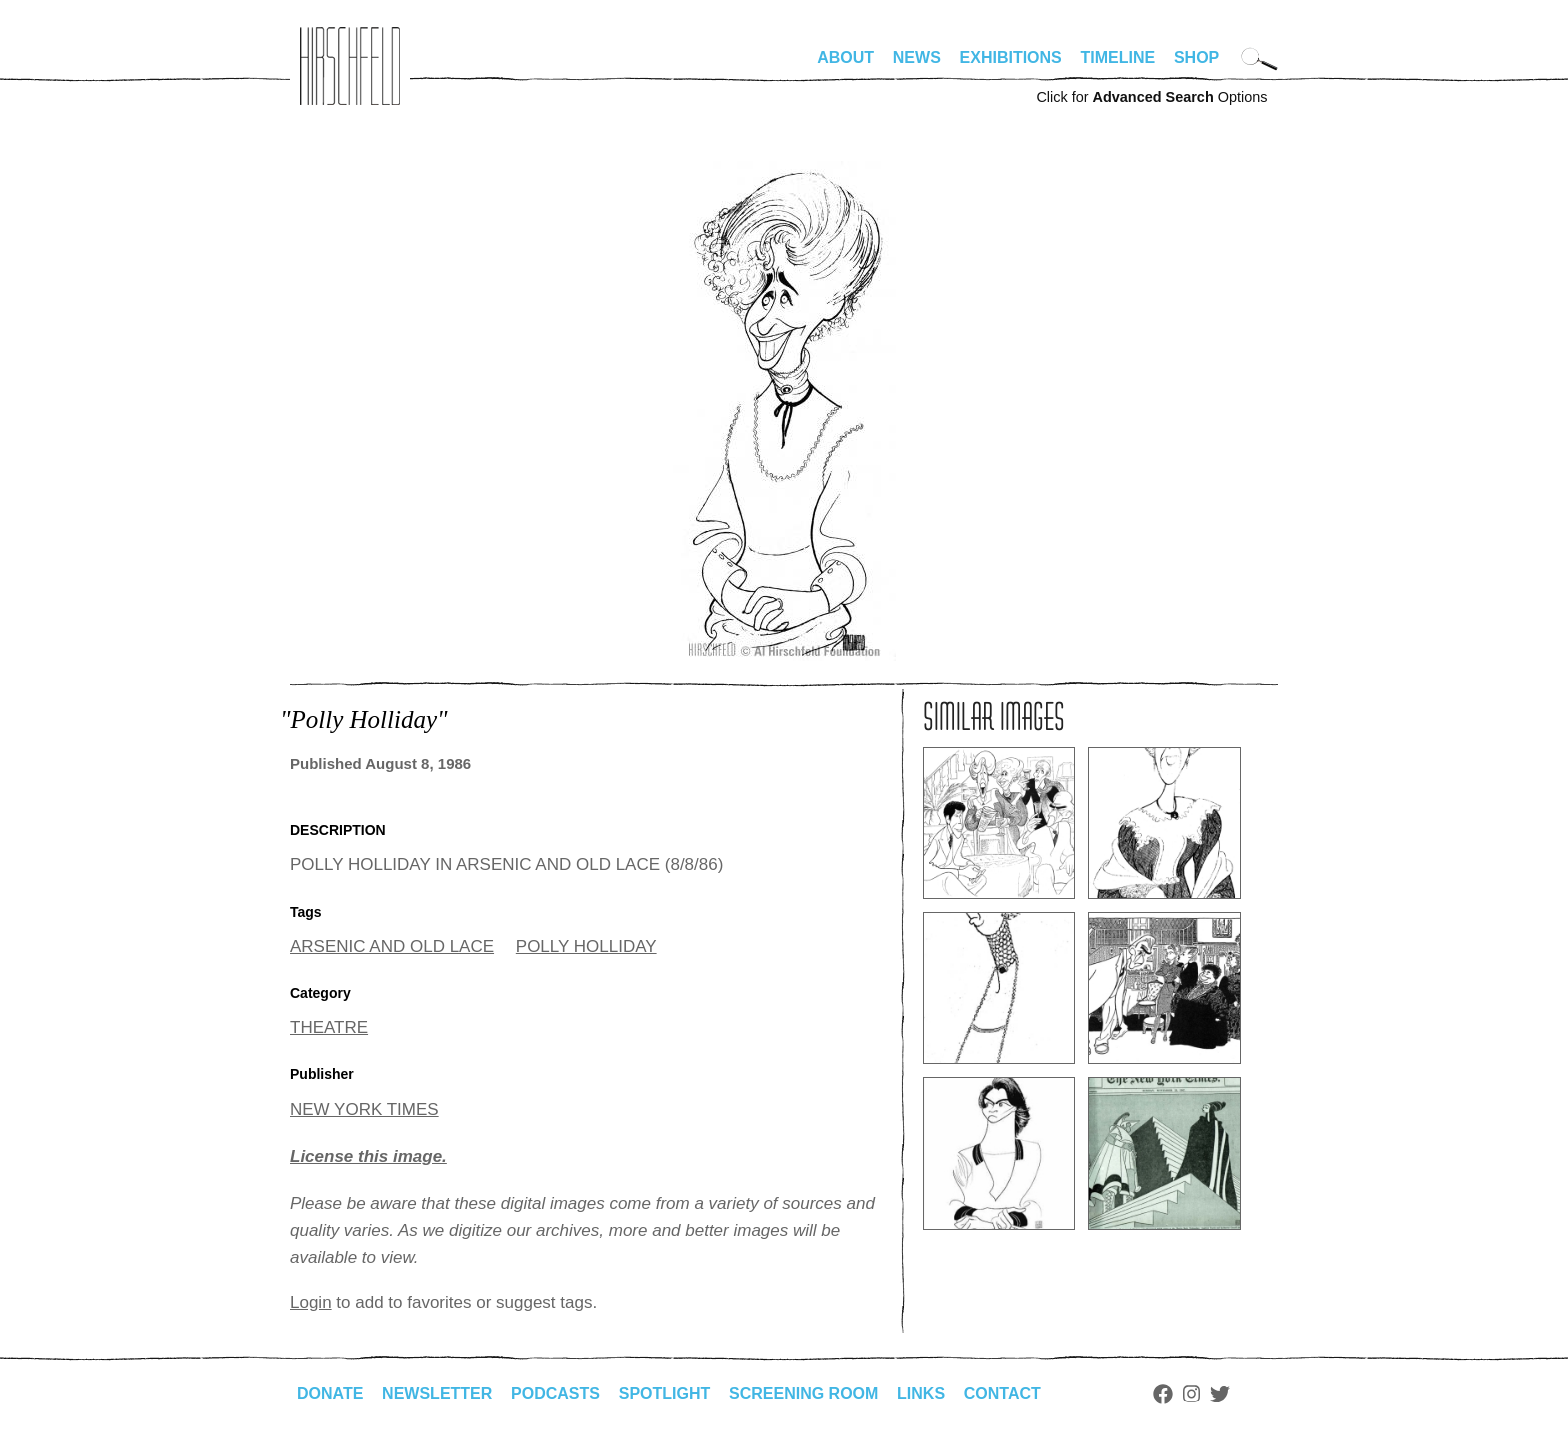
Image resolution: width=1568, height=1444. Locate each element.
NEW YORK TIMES (364, 1109)
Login (311, 1302)
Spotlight (665, 1393)
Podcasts (555, 1393)
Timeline (1118, 57)
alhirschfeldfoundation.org (350, 66)
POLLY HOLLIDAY (586, 946)
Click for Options (1151, 97)
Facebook (1163, 1394)
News (917, 57)
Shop (1196, 57)
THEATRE (329, 1027)
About (845, 57)
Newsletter (437, 1393)
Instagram (1191, 1394)
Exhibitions (1011, 57)
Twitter (1220, 1394)
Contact (1002, 1393)
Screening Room (803, 1393)
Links (921, 1393)
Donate (330, 1393)
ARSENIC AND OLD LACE (392, 946)
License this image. (368, 1156)
